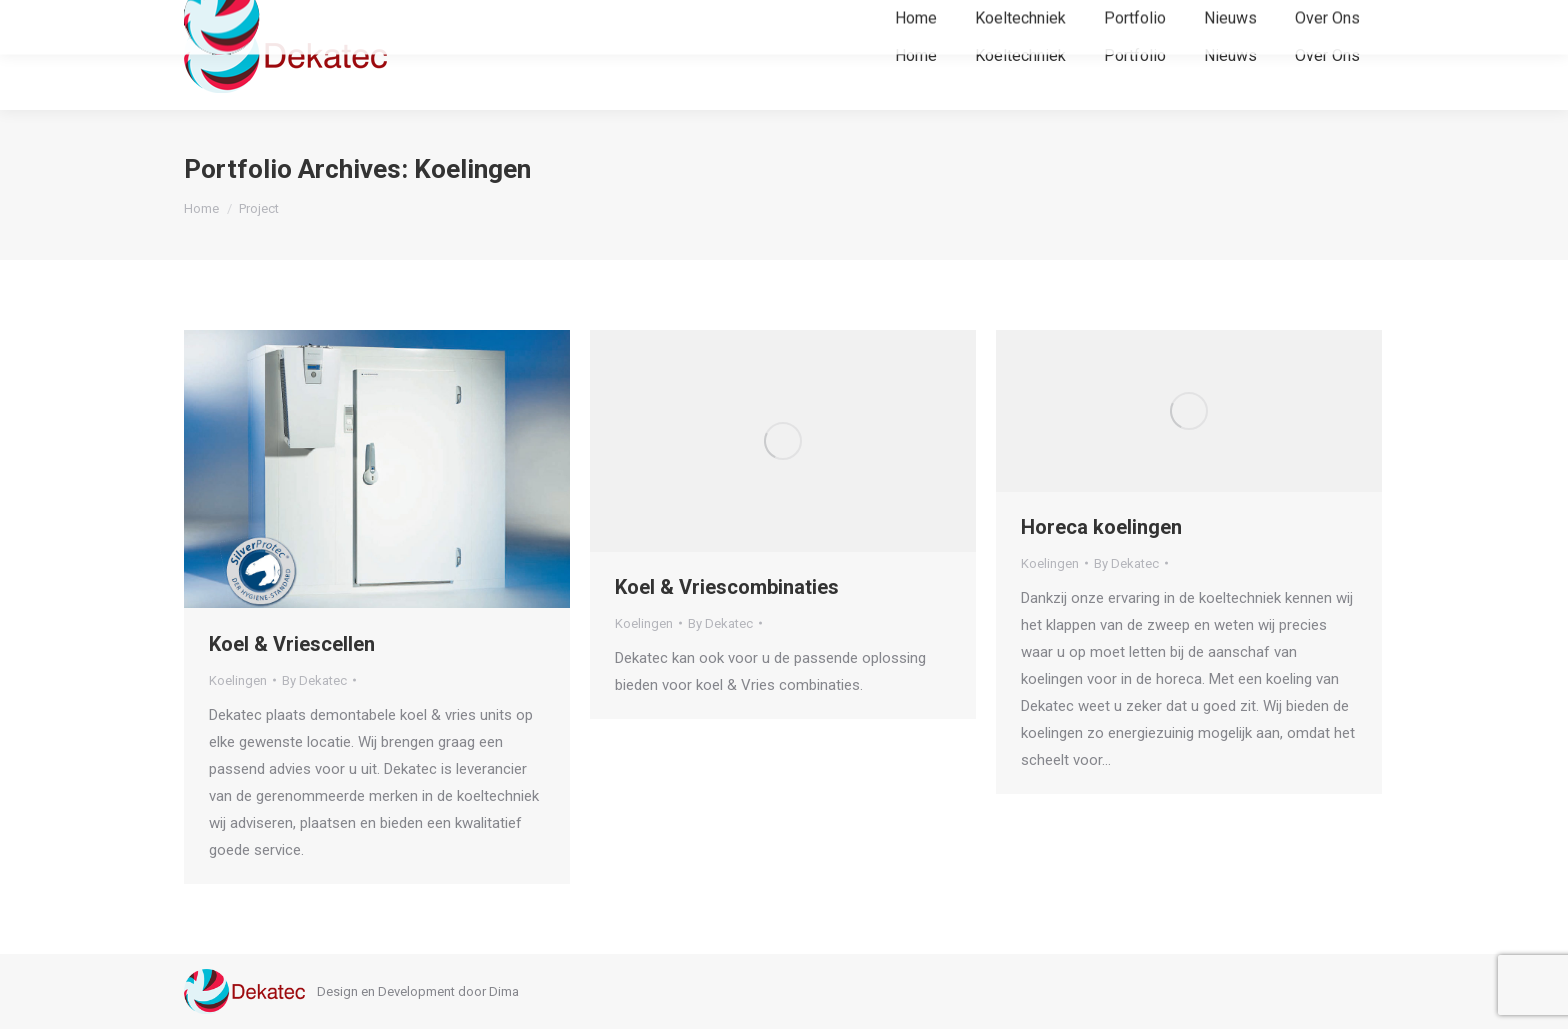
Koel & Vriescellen (292, 644)
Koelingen (238, 680)
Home (201, 208)
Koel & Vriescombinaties (727, 587)
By (314, 680)
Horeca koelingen (1101, 527)
